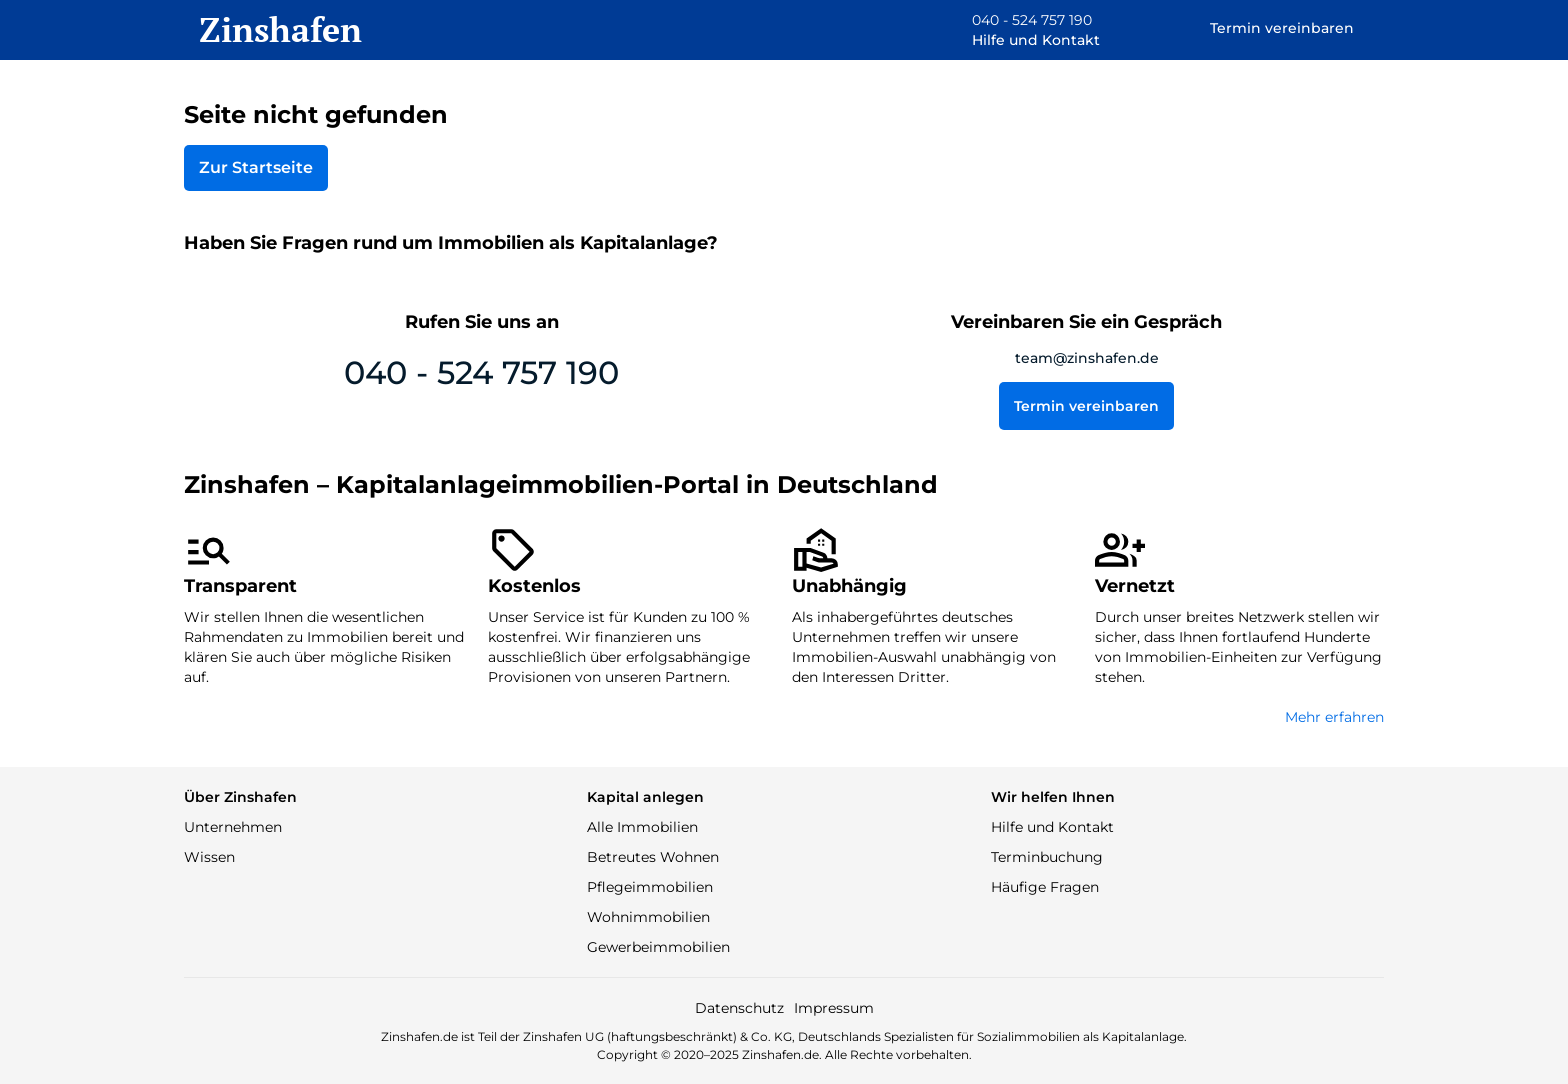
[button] (1021, 30)
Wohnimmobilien (648, 917)
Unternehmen (233, 827)
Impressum (834, 1008)
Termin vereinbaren (1086, 406)
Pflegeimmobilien (650, 887)
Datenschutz (739, 1008)
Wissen (209, 857)
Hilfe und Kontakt (1052, 827)
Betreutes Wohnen (653, 857)
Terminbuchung (1047, 857)
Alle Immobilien (642, 827)
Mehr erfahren (1334, 717)
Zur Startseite (256, 167)
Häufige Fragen (1045, 887)
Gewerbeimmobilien (658, 947)
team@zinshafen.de (1087, 358)
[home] (273, 30)
